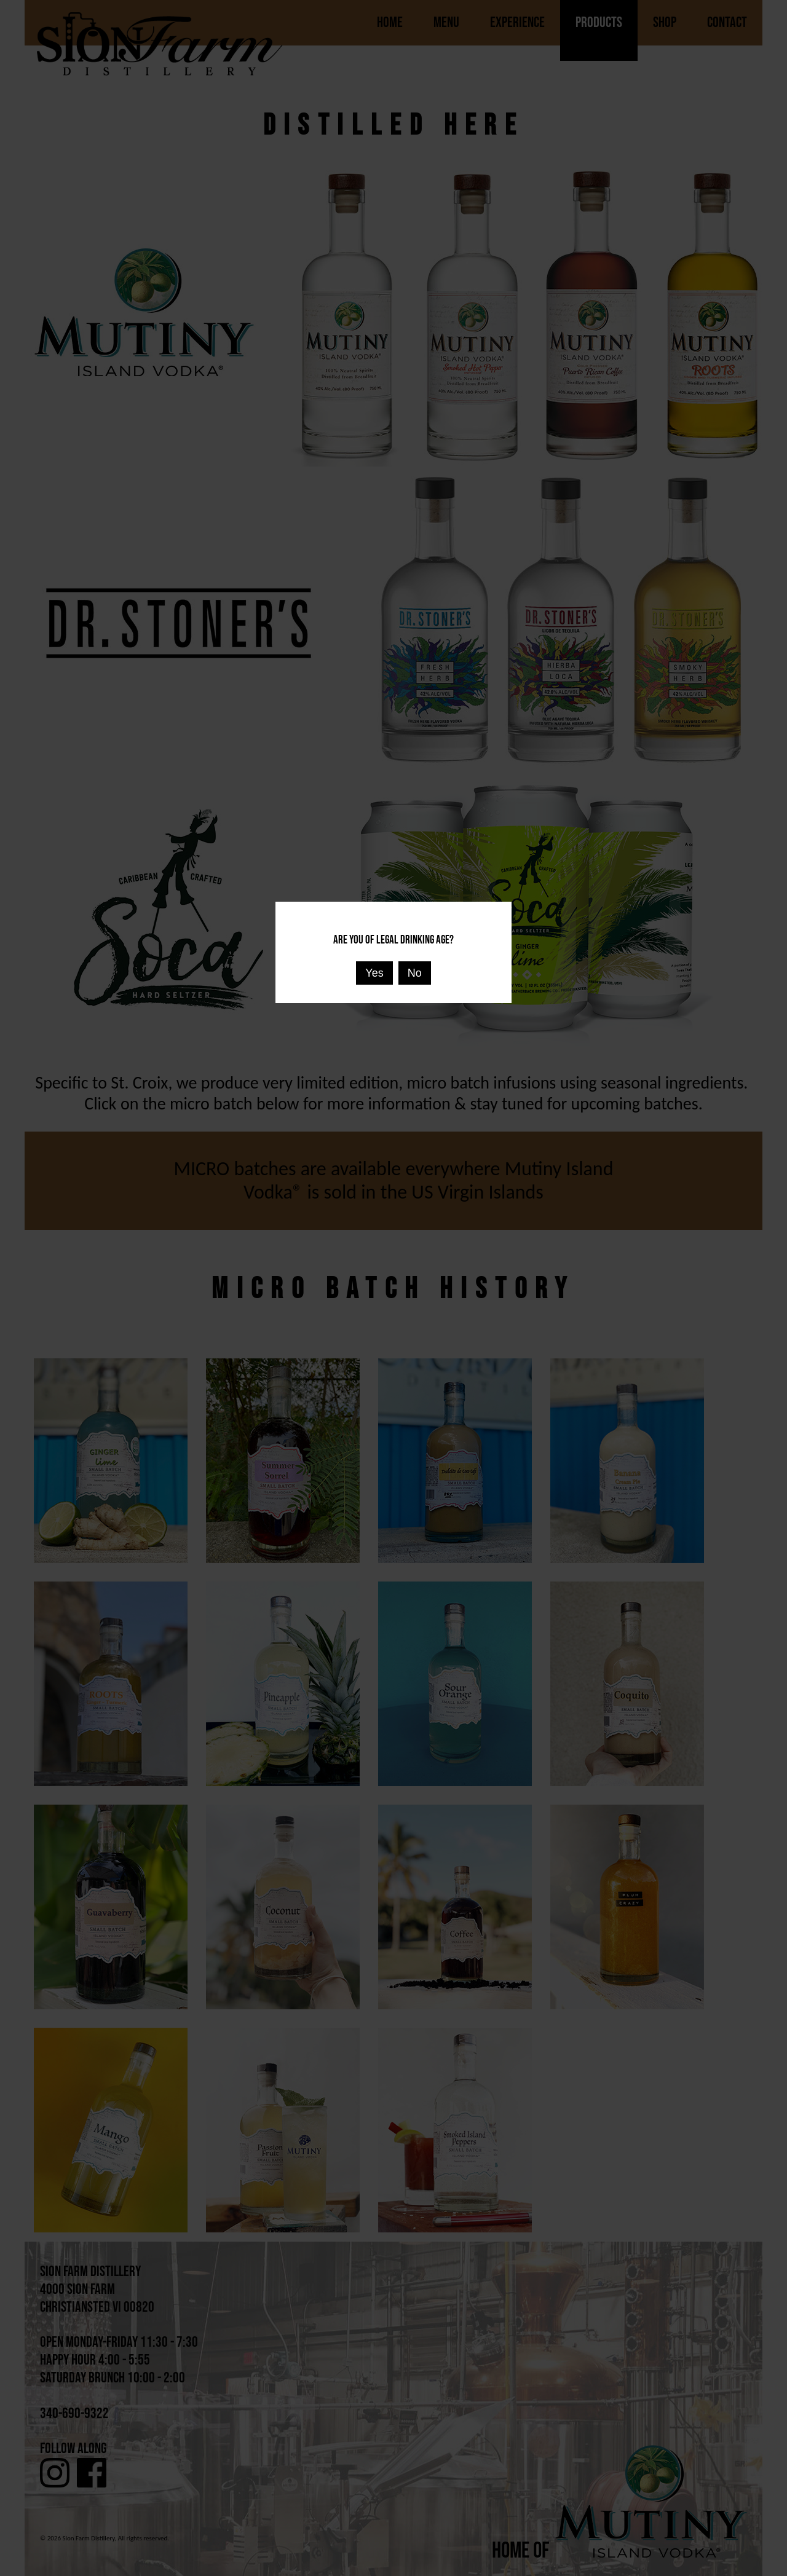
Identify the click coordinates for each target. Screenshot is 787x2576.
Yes (374, 973)
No (415, 973)
